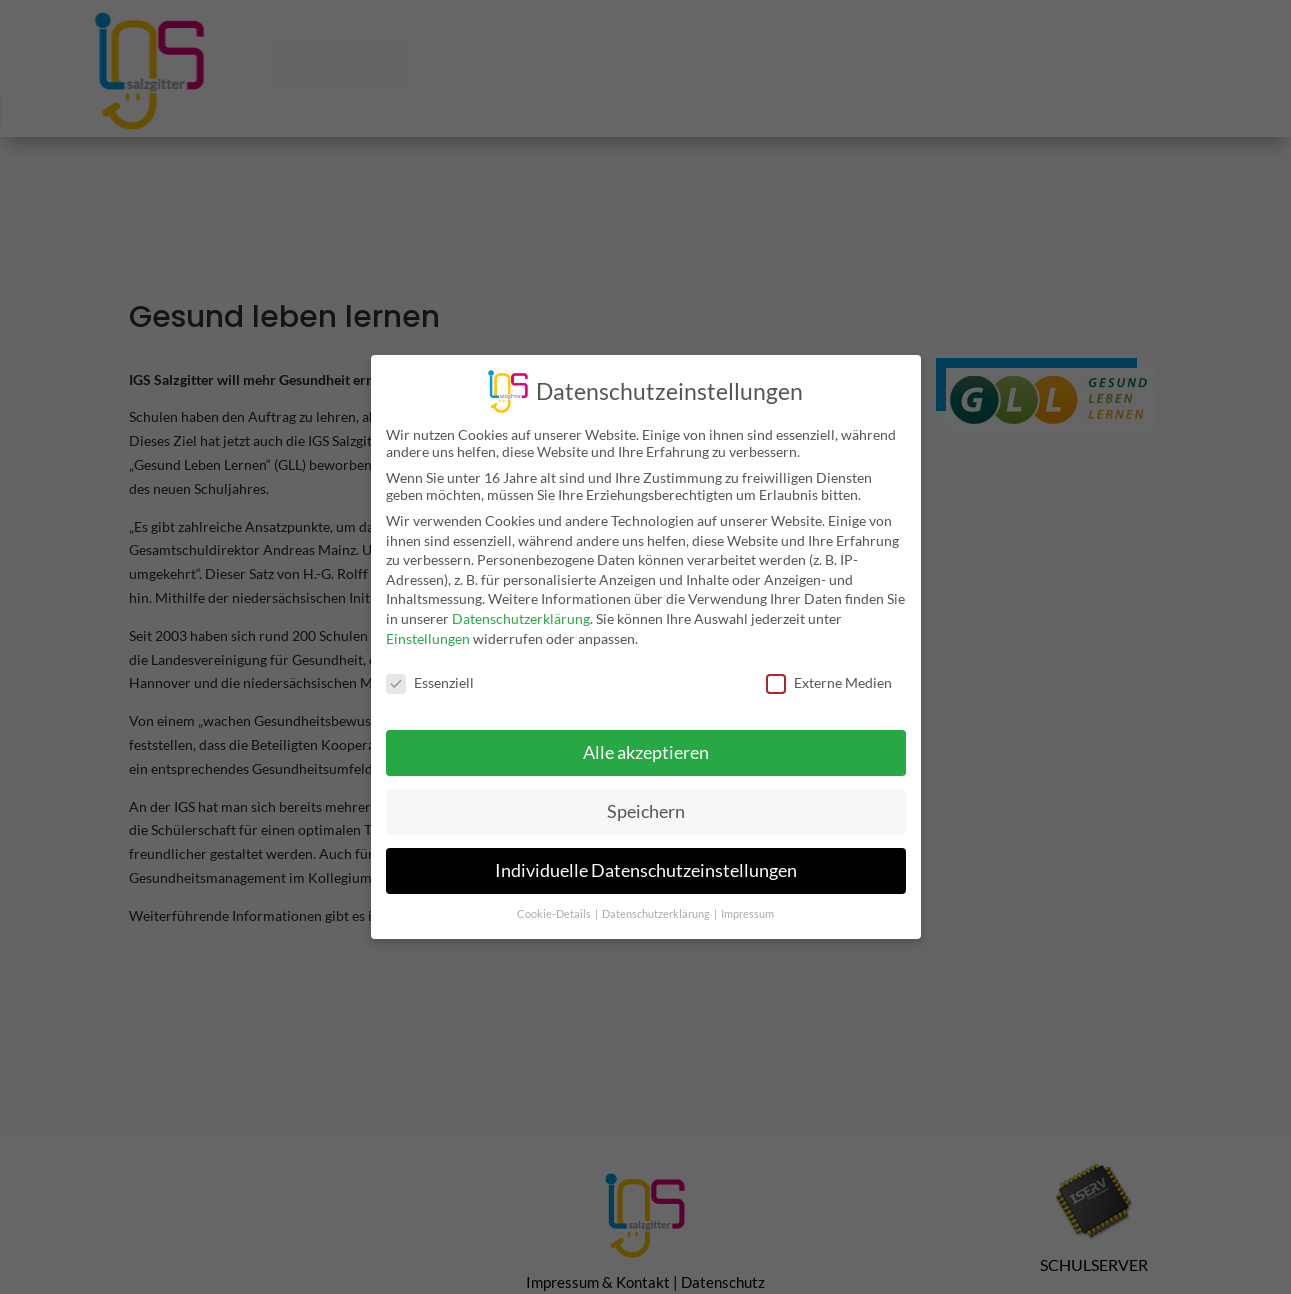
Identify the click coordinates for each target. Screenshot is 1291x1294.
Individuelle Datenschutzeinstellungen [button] (646, 856)
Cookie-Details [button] (555, 900)
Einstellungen (428, 623)
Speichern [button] (646, 797)
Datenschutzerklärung (521, 604)
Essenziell (430, 668)
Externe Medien (829, 668)
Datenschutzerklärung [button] (657, 900)
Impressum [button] (747, 900)
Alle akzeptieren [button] (646, 738)
